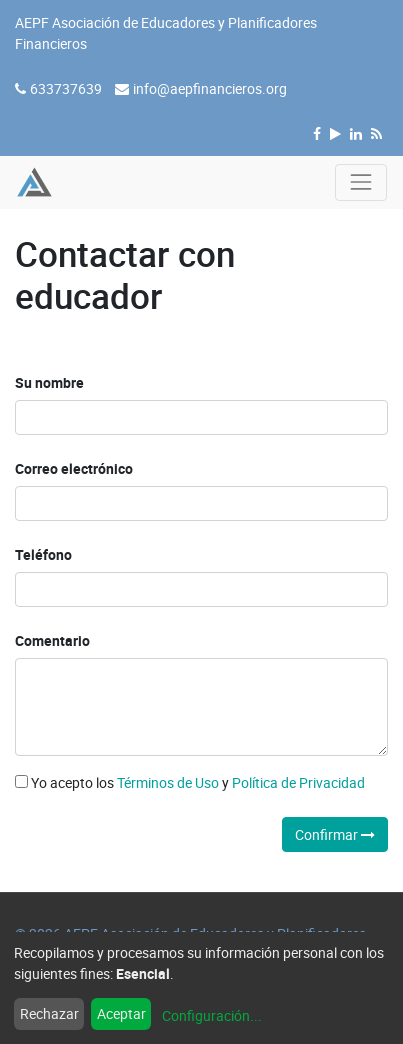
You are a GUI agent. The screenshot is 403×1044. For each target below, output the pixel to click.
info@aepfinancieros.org (210, 88)
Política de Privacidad (298, 782)
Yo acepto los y (190, 782)
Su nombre (49, 382)
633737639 (66, 88)
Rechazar (49, 1013)
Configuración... (212, 1015)
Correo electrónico (74, 468)
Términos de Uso (168, 782)
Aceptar (121, 1013)
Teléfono (43, 554)
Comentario (52, 640)
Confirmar (335, 834)
